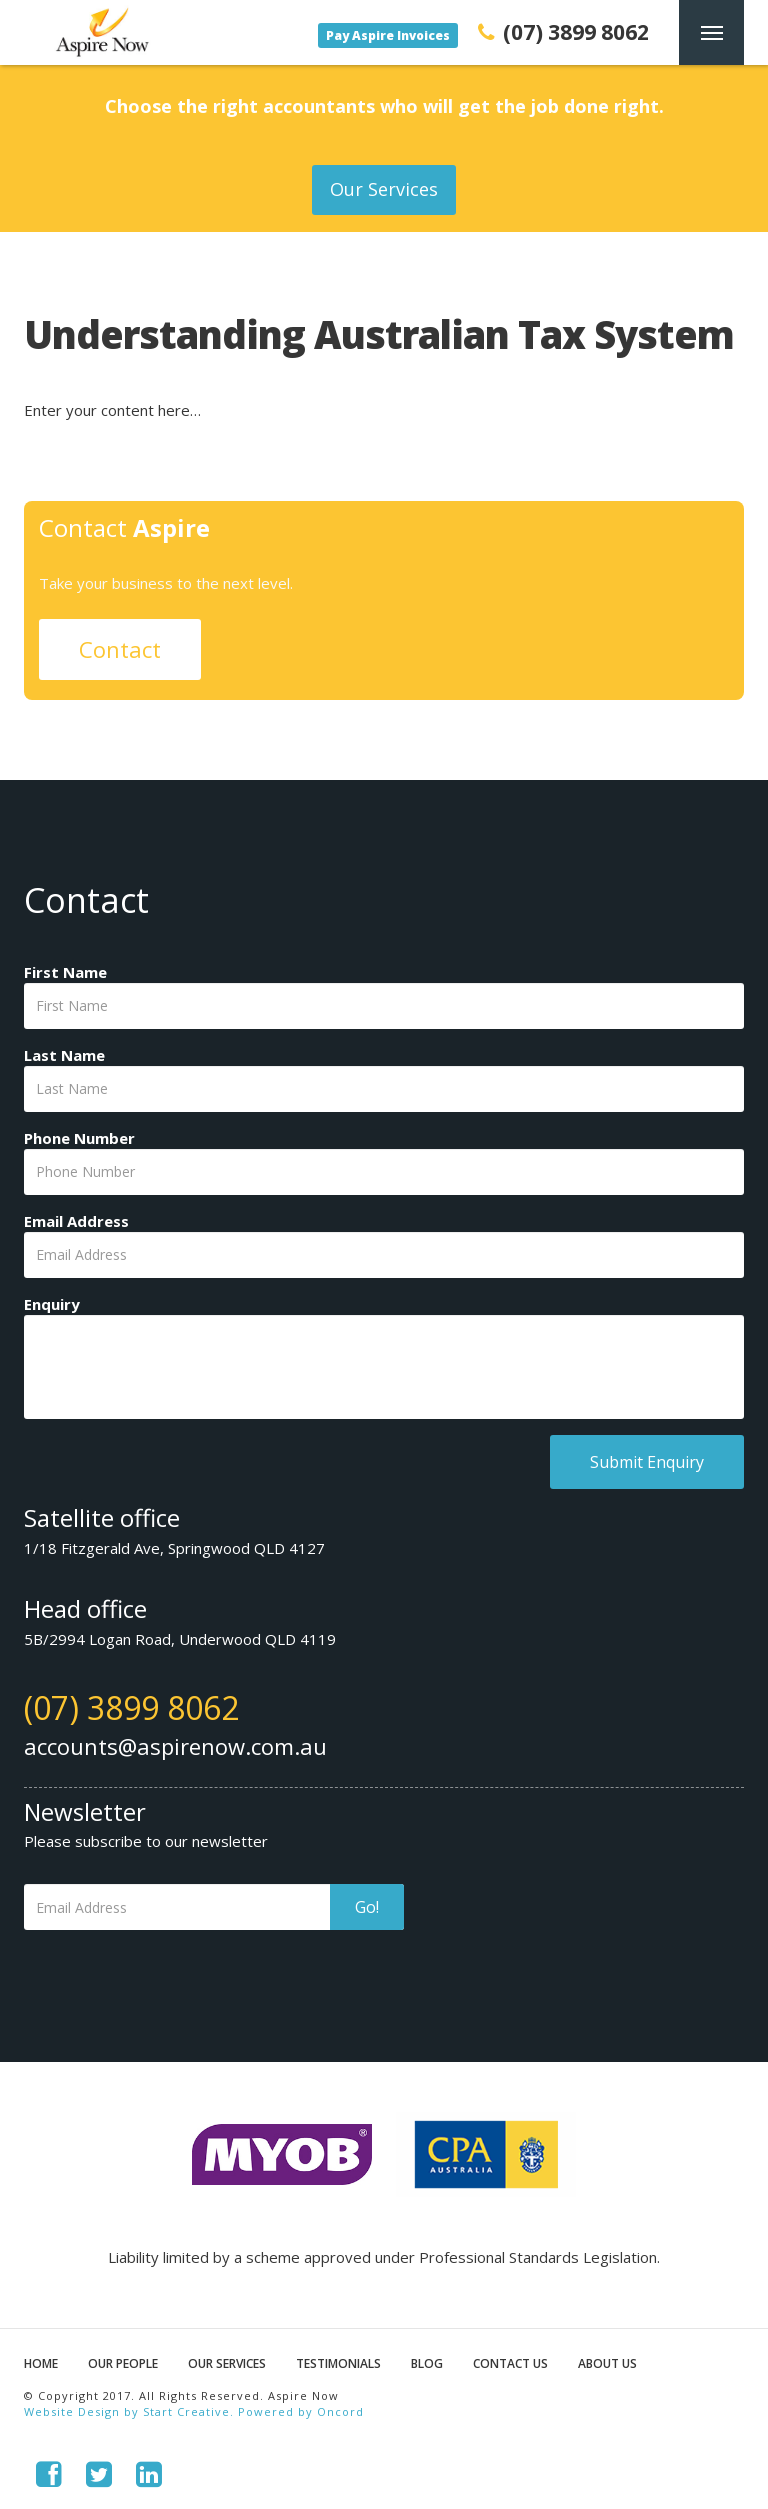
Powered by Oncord (301, 2411)
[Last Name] (384, 1089)
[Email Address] (384, 1255)
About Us (607, 2363)
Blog (427, 2363)
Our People (123, 2363)
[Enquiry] (384, 1367)
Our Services (384, 189)
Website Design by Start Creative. (129, 2411)
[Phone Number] (384, 1172)
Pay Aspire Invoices (388, 35)
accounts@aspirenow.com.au (175, 1746)
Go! (367, 1907)
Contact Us (510, 2363)
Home (41, 2363)
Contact (120, 649)
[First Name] (384, 1006)
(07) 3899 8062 (131, 1707)
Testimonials (338, 2363)
